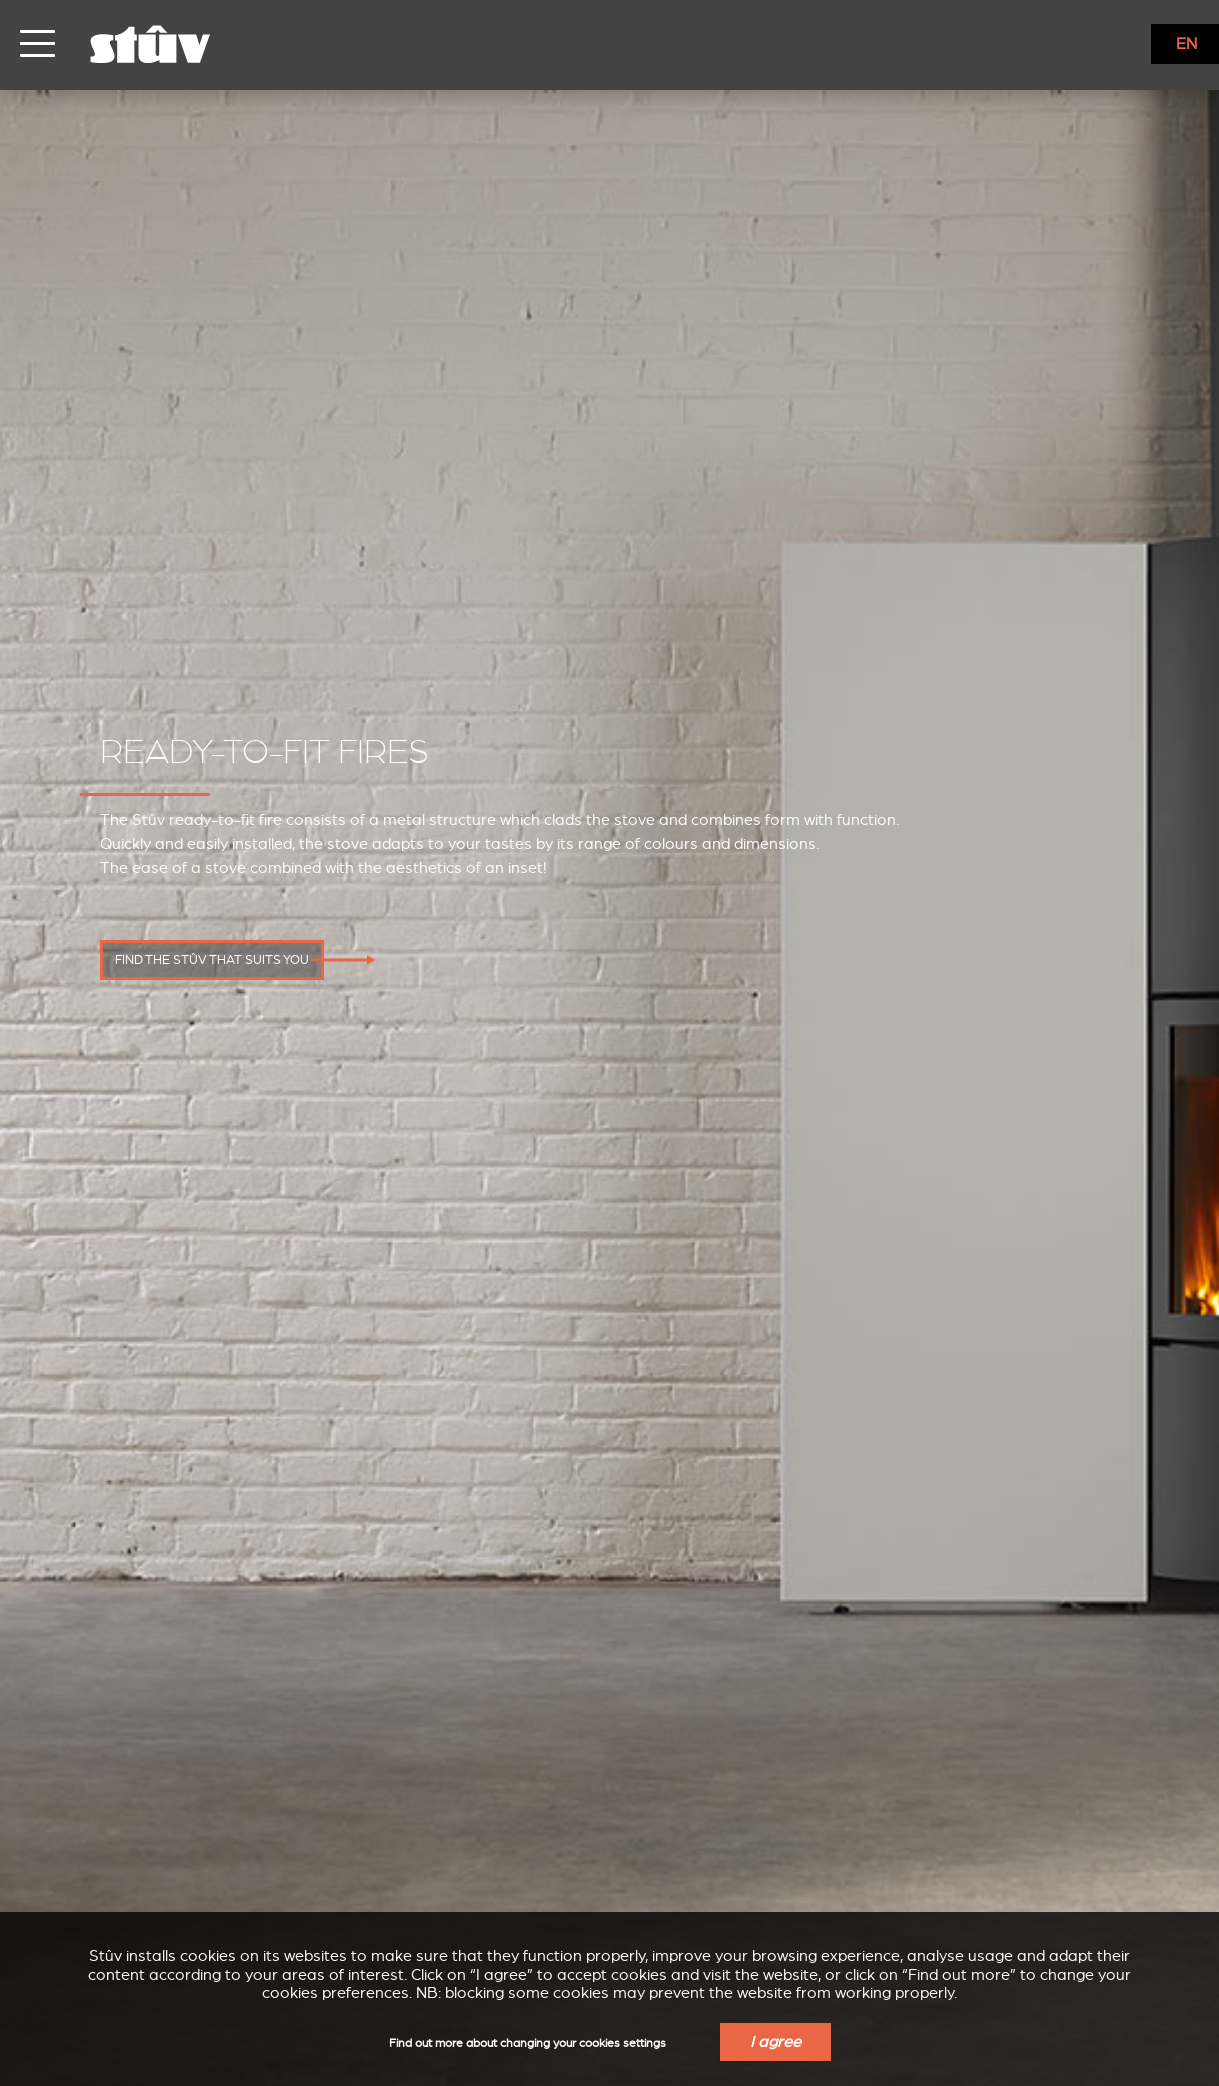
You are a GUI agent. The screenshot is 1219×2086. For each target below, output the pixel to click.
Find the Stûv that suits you (212, 960)
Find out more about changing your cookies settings (527, 2043)
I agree (775, 2042)
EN (1186, 44)
